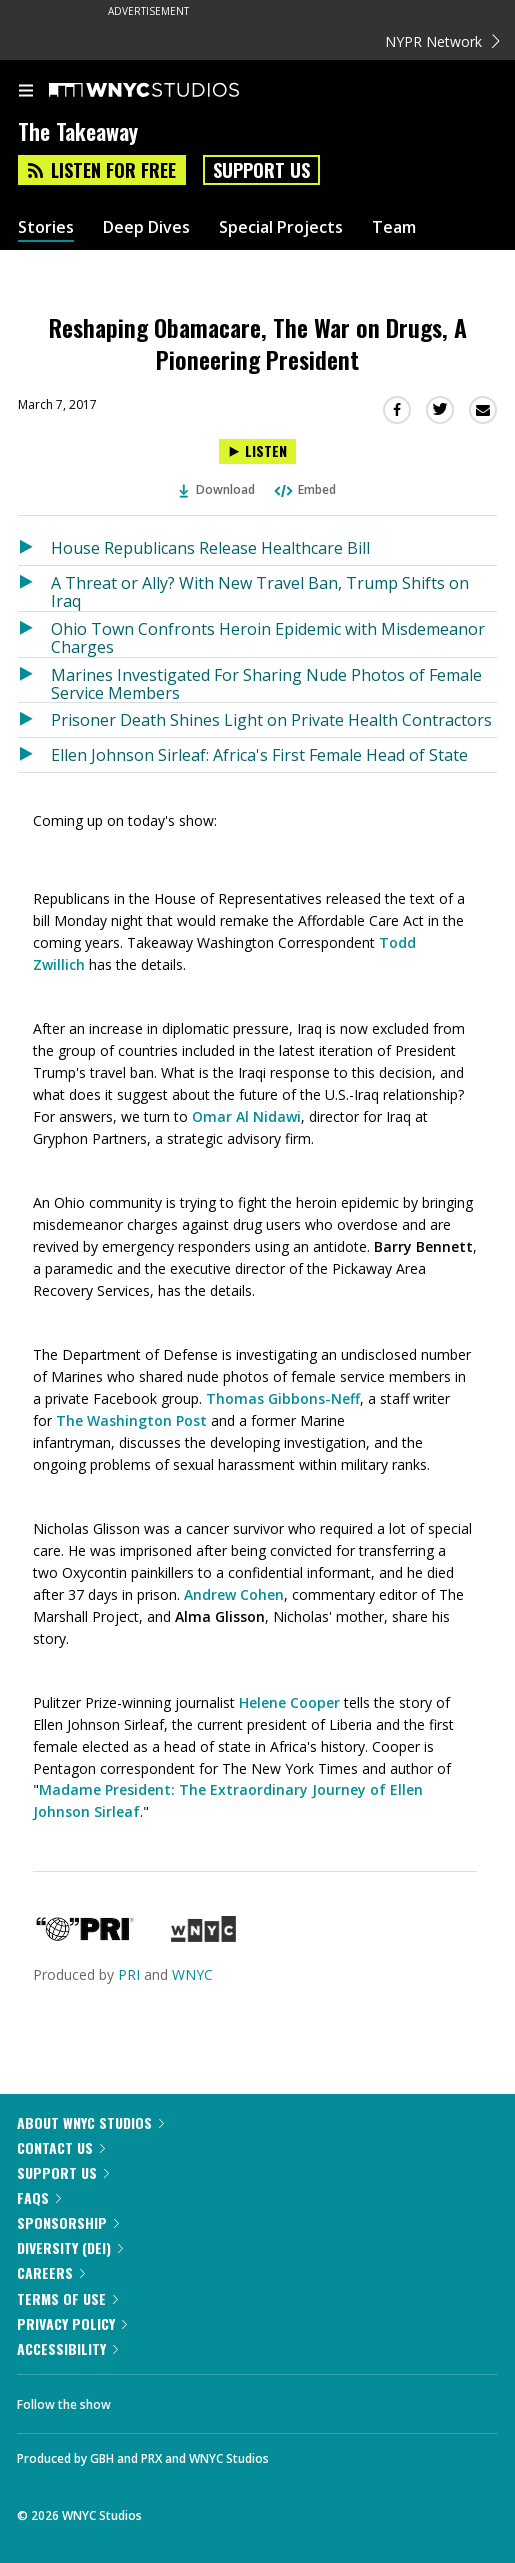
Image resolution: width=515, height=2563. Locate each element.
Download (217, 489)
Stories (46, 227)
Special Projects (281, 227)
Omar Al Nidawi (246, 1116)
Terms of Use (67, 2298)
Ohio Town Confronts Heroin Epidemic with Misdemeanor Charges (268, 637)
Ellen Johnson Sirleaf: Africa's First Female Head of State (259, 755)
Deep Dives (146, 227)
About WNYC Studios (90, 2122)
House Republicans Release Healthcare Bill (210, 548)
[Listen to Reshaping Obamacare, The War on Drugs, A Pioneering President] (257, 451)
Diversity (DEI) (70, 2247)
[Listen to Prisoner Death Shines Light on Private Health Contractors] (34, 720)
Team (394, 227)
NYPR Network (442, 41)
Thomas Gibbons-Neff (283, 1398)
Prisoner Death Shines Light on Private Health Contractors (271, 720)
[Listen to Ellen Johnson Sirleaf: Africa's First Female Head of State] (34, 755)
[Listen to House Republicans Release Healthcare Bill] (34, 548)
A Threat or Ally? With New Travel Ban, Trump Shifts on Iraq (260, 591)
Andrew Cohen (234, 1594)
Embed (304, 489)
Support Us (261, 170)
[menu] (26, 92)
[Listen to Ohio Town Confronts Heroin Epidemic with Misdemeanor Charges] (34, 634)
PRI (129, 1974)
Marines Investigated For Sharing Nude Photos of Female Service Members (266, 683)
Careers (51, 2272)
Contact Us (61, 2147)
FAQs (39, 2197)
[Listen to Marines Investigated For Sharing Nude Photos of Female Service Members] (34, 680)
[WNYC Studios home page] (169, 91)
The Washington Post (131, 1420)
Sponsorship (68, 2222)
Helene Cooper (289, 1702)
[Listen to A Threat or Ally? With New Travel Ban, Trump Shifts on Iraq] (34, 588)
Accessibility (67, 2348)
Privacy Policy (72, 2323)
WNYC (192, 1974)
